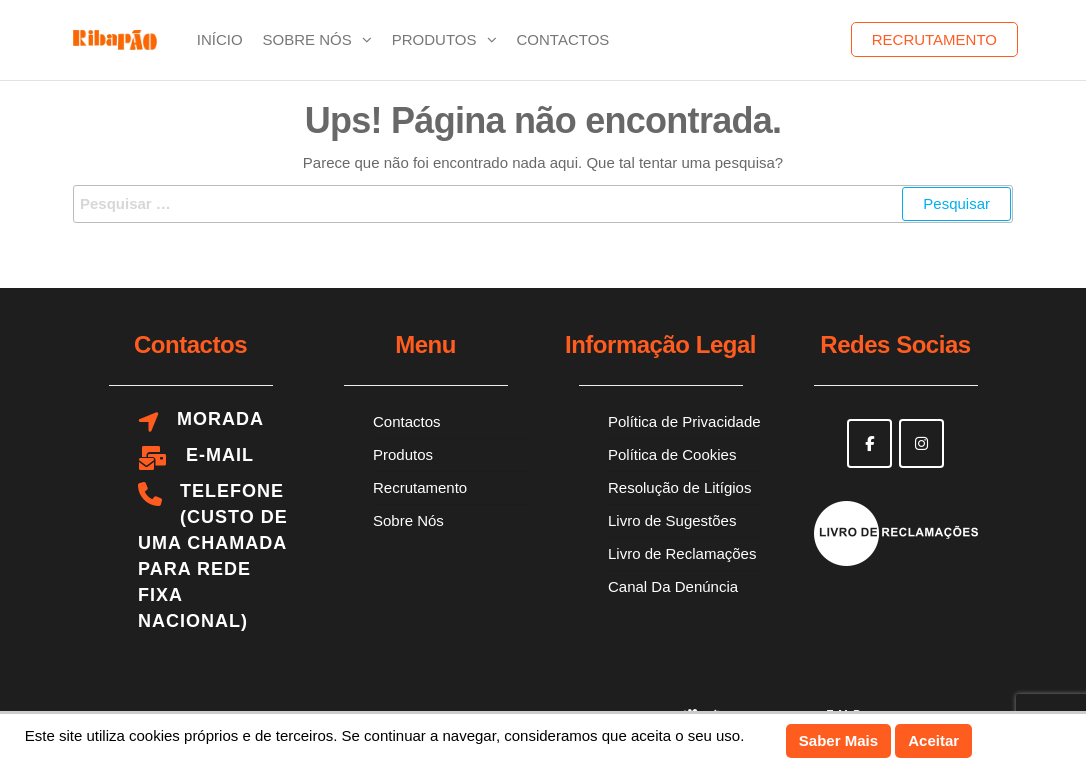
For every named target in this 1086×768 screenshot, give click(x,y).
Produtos (434, 39)
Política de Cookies (672, 454)
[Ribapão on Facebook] (869, 443)
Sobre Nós (307, 39)
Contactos (563, 39)
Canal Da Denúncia (673, 586)
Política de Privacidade (684, 421)
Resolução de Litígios (679, 487)
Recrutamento (934, 39)
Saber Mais (838, 740)
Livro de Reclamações (682, 553)
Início (220, 39)
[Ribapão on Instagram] (921, 443)
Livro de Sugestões (672, 520)
